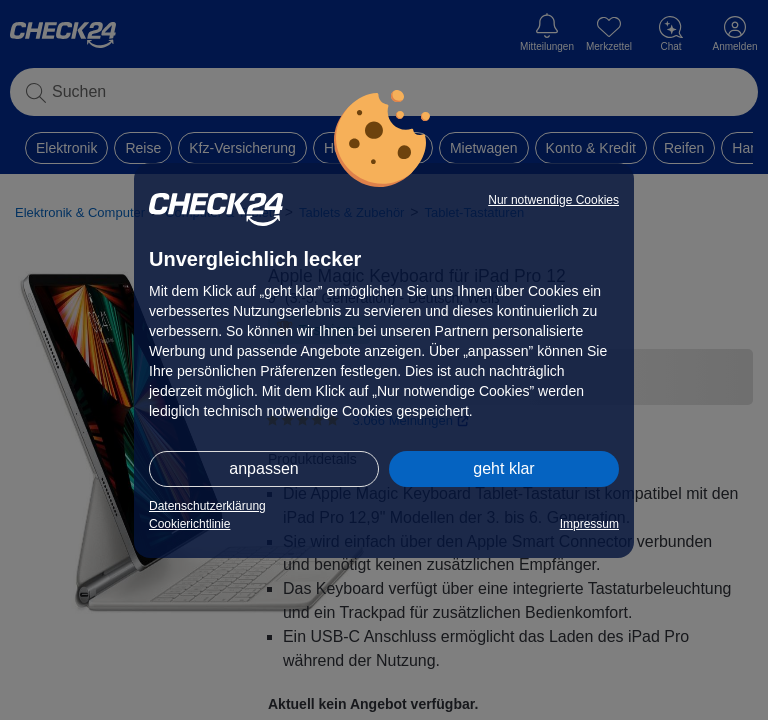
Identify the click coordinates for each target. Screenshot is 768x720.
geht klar (503, 468)
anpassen (263, 468)
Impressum (589, 524)
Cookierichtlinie (189, 524)
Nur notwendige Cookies (553, 200)
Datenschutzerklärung (207, 506)
